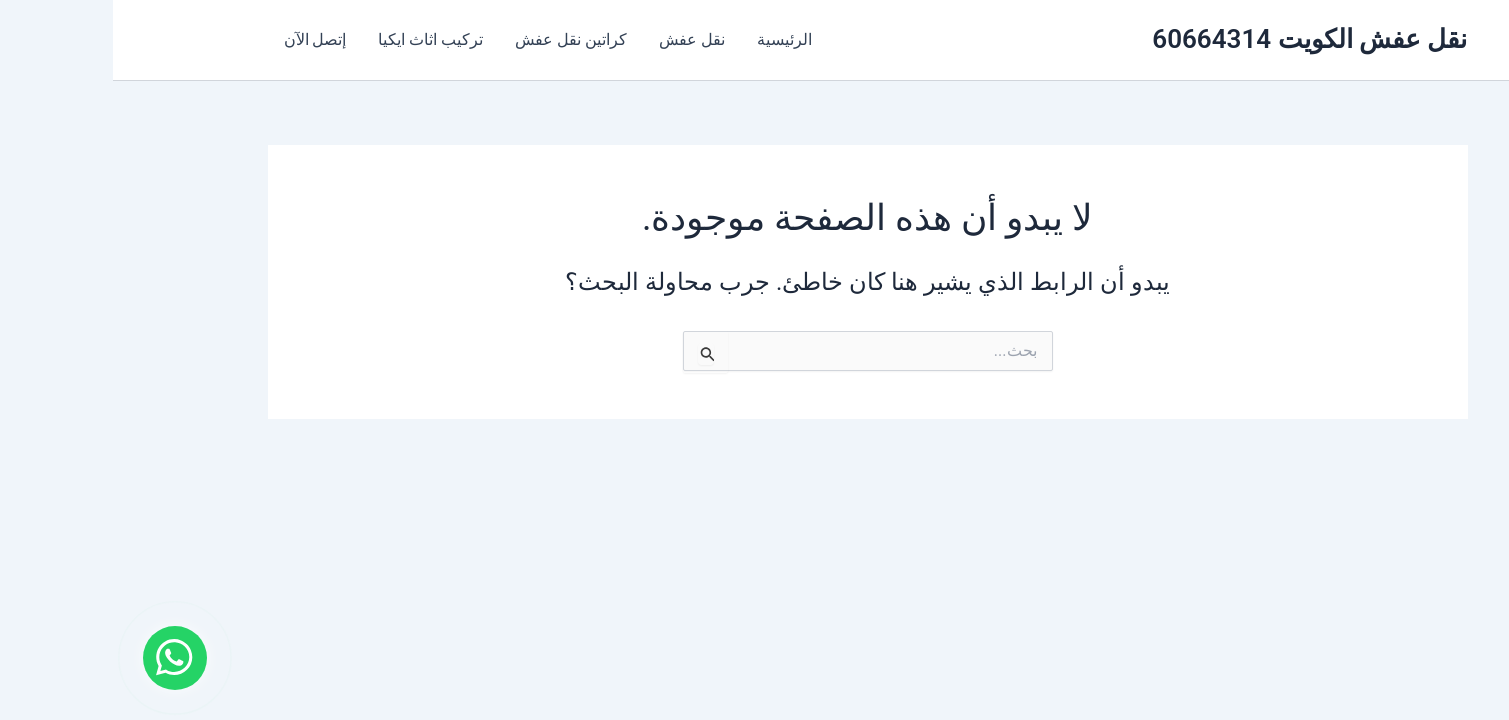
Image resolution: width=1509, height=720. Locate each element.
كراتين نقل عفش (458, 39)
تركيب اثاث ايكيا (317, 39)
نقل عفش (579, 39)
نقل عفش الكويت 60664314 (1196, 39)
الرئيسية (671, 39)
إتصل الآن (202, 39)
